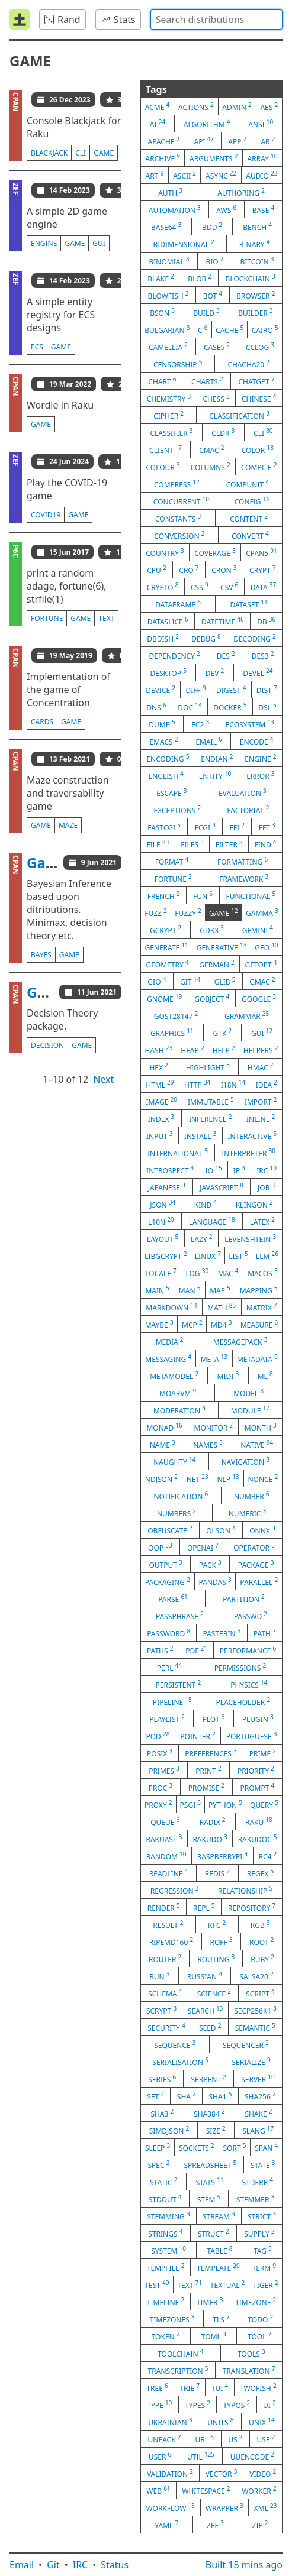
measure (259, 1324)
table (219, 2250)
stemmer (255, 2199)
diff (195, 689)
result (168, 1924)
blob (199, 278)
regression (174, 1890)
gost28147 (176, 1015)
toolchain (180, 2353)
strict (262, 2216)
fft (267, 827)
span (266, 2147)
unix (262, 2422)
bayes (41, 955)
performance (248, 1650)
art (154, 175)
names (208, 1444)
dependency (174, 655)
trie (189, 2387)
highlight (208, 1067)
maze (68, 825)
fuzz (156, 912)
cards (42, 722)
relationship (245, 1890)
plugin (258, 1718)
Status (115, 2564)
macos (262, 1273)
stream (219, 2216)
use (266, 2439)
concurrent (181, 501)
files (192, 844)
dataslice (167, 621)
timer (210, 2302)
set (155, 2096)
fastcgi (164, 827)
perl (169, 1667)
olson (221, 1530)
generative (222, 947)
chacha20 (248, 364)
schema (165, 1993)
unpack (164, 2439)
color (258, 449)
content (249, 518)
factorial (248, 809)
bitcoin (257, 261)
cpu (156, 569)
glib (225, 981)
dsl (267, 707)
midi (228, 1375)
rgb (260, 1924)
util (200, 2456)
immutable (211, 1101)
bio (214, 261)
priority (256, 1770)
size (216, 2130)
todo (260, 2319)
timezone (255, 2302)
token (166, 2336)
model (248, 1393)
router (165, 1959)
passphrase (180, 1616)
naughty (174, 1461)
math (221, 1307)
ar (268, 141)
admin (236, 106)
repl (204, 1907)
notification (180, 1495)
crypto (163, 587)
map (220, 1290)
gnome (164, 998)
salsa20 (256, 1976)
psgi (190, 1804)
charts (207, 381)
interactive (252, 1135)
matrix (261, 1307)
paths (160, 1650)
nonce (263, 1478)
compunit (247, 484)
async (221, 175)
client (165, 449)
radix (213, 1821)
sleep (157, 2147)
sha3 (162, 2113)
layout (162, 1238)
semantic (255, 2027)
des (226, 655)
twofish (258, 2387)
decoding (254, 638)
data (263, 587)
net (197, 1478)
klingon (254, 1204)
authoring (241, 192)
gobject (211, 998)
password (168, 1633)
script (260, 1993)
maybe (159, 1324)
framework (243, 878)
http (197, 1084)
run (159, 1976)
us (235, 2439)
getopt (261, 964)
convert (250, 535)
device (160, 689)
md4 (221, 1324)
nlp (228, 1478)
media (170, 1341)
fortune (47, 618)
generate (166, 947)
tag (263, 2250)
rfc (217, 1924)
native (256, 1444)
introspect (170, 1170)
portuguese (251, 1736)
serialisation (180, 2061)
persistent (178, 1684)
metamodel (174, 1375)
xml (265, 2507)
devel (257, 672)
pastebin (221, 1633)
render (163, 1907)
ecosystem (250, 724)
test (157, 2284)
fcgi (205, 827)
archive (163, 158)
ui (269, 2404)
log (196, 1273)
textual (227, 2284)
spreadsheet (210, 2164)
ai (157, 124)
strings (165, 2233)
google (259, 998)
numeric (247, 1513)
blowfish (168, 295)
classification (239, 415)
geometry (167, 964)
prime (262, 1753)
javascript (221, 1187)
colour (162, 467)
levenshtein (250, 1238)
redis (217, 1873)
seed (210, 2027)
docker (229, 707)
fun (203, 895)
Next (103, 1079)
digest (231, 689)
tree (157, 2387)
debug (206, 638)
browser (255, 295)
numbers (176, 1513)
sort (234, 2147)
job (266, 1187)
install (200, 1135)
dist (266, 689)
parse (173, 1598)
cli (80, 153)
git (190, 981)
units (220, 2422)
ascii (184, 175)
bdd (212, 226)
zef (215, 2524)
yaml (166, 2524)
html (160, 1084)
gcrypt (165, 930)
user (160, 2456)
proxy (158, 1804)
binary (254, 244)
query (264, 1804)
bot (212, 295)
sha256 (260, 2096)
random (166, 1856)
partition (244, 1598)
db (266, 621)
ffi (237, 827)
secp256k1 (255, 2010)
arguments (214, 158)
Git (53, 2564)
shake (258, 2113)
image (161, 1101)
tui (219, 2387)
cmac (211, 449)
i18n (233, 1084)
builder (255, 312)
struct (213, 2233)
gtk (222, 1032)
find (266, 844)
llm (267, 1255)
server (258, 2079)
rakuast (164, 1838)
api (204, 141)
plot (213, 1718)
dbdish (163, 638)
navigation (245, 1461)
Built (244, 2564)
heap (192, 1050)
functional (251, 895)
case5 (217, 346)
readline (168, 1873)
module (250, 1410)
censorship (177, 364)
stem (209, 2199)
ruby (262, 1959)
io (214, 1170)
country (165, 552)
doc (189, 707)
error (260, 775)
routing (216, 1959)
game (104, 153)
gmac (262, 981)
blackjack (49, 153)
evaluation (243, 792)
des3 (263, 655)
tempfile (166, 2267)
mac (228, 1273)
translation (249, 2370)
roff (221, 1941)
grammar (246, 1015)
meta (214, 1358)
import (261, 1101)
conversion (179, 535)
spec (158, 2164)
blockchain (250, 278)
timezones (172, 2319)
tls (221, 2319)
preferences (210, 1753)
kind (205, 1204)
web (158, 2490)
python (225, 1804)
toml (213, 2336)
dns (156, 707)
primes (164, 1770)
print (208, 1770)
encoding (167, 758)
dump (162, 724)
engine (44, 243)
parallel (259, 1581)
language (212, 1221)
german (216, 964)
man (190, 1290)
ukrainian (170, 2422)
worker (259, 2490)
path (265, 1633)
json (162, 1204)
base (263, 209)
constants (178, 518)
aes (269, 106)
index (161, 1118)
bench (257, 226)
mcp (192, 1324)
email (208, 741)
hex (158, 1067)
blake (160, 278)
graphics (172, 1032)
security (166, 2027)
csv (229, 587)
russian (204, 1976)
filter (229, 844)
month (261, 1427)
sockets (196, 2147)
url (204, 2439)
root (261, 1941)
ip (239, 1170)
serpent (208, 2079)
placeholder (243, 1701)
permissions (240, 1667)
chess (216, 398)
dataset (248, 604)
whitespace (206, 2490)
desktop (168, 672)
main (157, 1290)
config (252, 501)
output (165, 1564)
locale (161, 1273)
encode (257, 741)
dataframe (178, 604)
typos (237, 2404)
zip (260, 2524)
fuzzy (188, 912)
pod (157, 1736)
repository (251, 1907)
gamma (262, 912)
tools (251, 2353)
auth (170, 192)
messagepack (240, 1341)
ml (265, 1375)
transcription (178, 2370)
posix (159, 1753)
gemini (257, 930)
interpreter (248, 1152)
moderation (179, 1410)
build (206, 312)
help (224, 1050)
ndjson (161, 1478)
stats (209, 2181)
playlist (167, 1718)
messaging (168, 1358)
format (171, 861)
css (199, 587)
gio (156, 981)
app (237, 141)
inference (210, 1118)
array (263, 158)
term (264, 2267)
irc (266, 1170)
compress (177, 484)
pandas (215, 1581)
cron (223, 569)
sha (186, 2096)
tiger (265, 2284)
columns (210, 467)
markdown (171, 1307)
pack (210, 1564)
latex (262, 1221)
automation (175, 209)
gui (98, 243)
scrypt (161, 2010)
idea (266, 1084)
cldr (223, 432)
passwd (250, 1616)
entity (215, 775)
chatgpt (256, 381)
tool (259, 2336)
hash (159, 1050)
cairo (265, 329)
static (163, 2181)
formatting (242, 861)
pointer (197, 1736)
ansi (260, 124)
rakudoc (257, 1838)
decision (47, 1045)
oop (160, 1547)
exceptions (177, 809)
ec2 (200, 724)
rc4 (268, 1856)
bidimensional (183, 244)
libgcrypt (166, 1255)
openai (203, 1547)
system (168, 2250)
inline (260, 1118)
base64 (166, 226)
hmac (261, 1067)
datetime (222, 621)
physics (248, 1684)
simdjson (169, 2130)
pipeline (172, 1701)
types (197, 2404)
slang (258, 2130)
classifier (171, 432)
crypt (262, 569)
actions (196, 106)
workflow (170, 2507)
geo (266, 947)
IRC (80, 2564)
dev (215, 672)
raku (258, 1821)
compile (259, 467)
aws (226, 209)
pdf (196, 1650)
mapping (259, 1290)
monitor (213, 1427)
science (214, 1993)
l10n (161, 1221)
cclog (260, 346)
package (256, 1564)
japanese (166, 1187)
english (165, 775)
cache (229, 329)
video (262, 2473)
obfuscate (169, 1530)
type (159, 2404)
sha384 (209, 2113)
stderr (257, 2181)
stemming (168, 2216)
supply (259, 2233)
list (238, 1255)
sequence (174, 2044)
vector (222, 2473)
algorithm (207, 124)
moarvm (177, 1393)
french (163, 895)
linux (208, 1255)
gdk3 (212, 930)
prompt (257, 1787)
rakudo (209, 1838)
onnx (262, 1530)
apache (164, 141)
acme (157, 106)
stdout (165, 2199)
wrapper (224, 2507)
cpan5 (261, 552)
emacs (163, 741)
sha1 (220, 2096)
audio (261, 175)
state (263, 2164)
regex (260, 1873)
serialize (251, 2061)
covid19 (45, 515)
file (157, 844)
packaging (167, 1581)
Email (21, 2564)
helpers (260, 1050)
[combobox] (216, 19)
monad (164, 1427)
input (159, 1135)
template (218, 2267)
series (162, 2079)
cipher (168, 415)
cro (188, 569)
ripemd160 (171, 1941)
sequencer (246, 2044)
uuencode (252, 2456)
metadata (257, 1358)
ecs (37, 347)
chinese (259, 398)
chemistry (169, 398)
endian (217, 758)
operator (254, 1547)
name (162, 1444)
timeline (165, 2302)
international (177, 1152)
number (251, 1495)
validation (170, 2473)
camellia (168, 346)
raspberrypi (222, 1856)
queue (164, 1821)
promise (206, 1787)
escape (171, 792)
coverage (215, 552)
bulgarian (167, 329)
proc (161, 1787)
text (106, 618)
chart (162, 381)
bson (162, 312)
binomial (169, 261)
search (205, 2010)
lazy (201, 1238)
